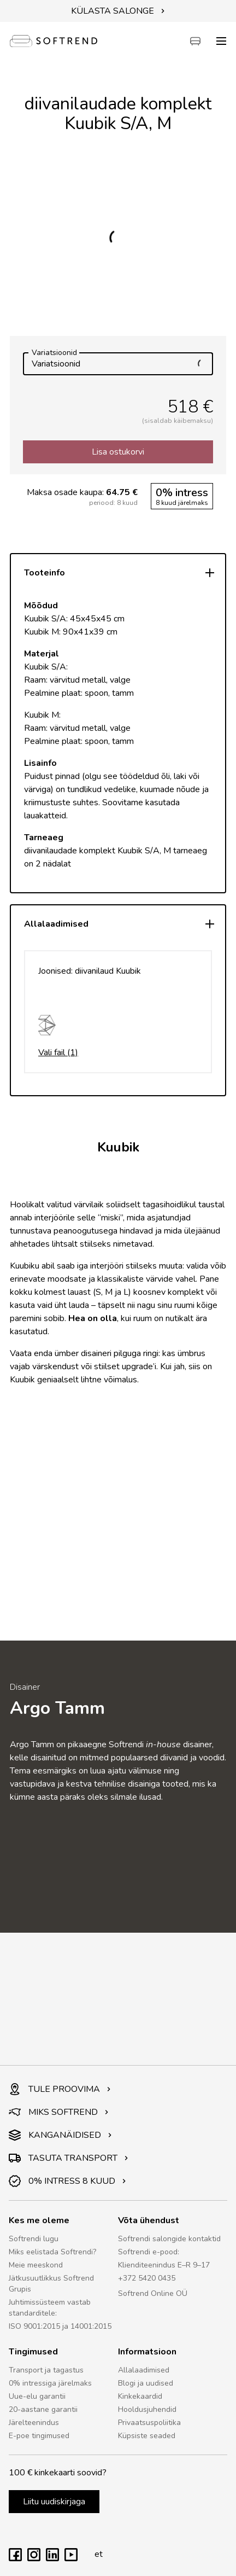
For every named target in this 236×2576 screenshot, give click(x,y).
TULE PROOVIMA (60, 2089)
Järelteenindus (34, 2422)
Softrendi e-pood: (148, 2252)
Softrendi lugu (33, 2239)
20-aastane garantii (43, 2409)
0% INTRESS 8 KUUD (67, 2181)
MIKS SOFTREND (59, 2112)
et (95, 2554)
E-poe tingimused (39, 2435)
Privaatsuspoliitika (149, 2422)
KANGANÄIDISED (60, 2135)
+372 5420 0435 (146, 2278)
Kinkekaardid (140, 2396)
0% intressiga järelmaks (50, 2383)
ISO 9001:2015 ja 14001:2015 (60, 2326)
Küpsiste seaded (146, 2435)
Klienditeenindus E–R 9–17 (164, 2265)
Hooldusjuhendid (147, 2409)
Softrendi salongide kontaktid (169, 2239)
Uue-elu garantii (37, 2396)
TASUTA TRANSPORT (68, 2158)
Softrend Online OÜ (152, 2293)
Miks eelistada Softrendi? (52, 2252)
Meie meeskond (36, 2265)
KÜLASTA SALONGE (118, 11)
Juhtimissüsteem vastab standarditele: (50, 2307)
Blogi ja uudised (145, 2383)
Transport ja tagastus (46, 2370)
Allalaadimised (143, 2370)
